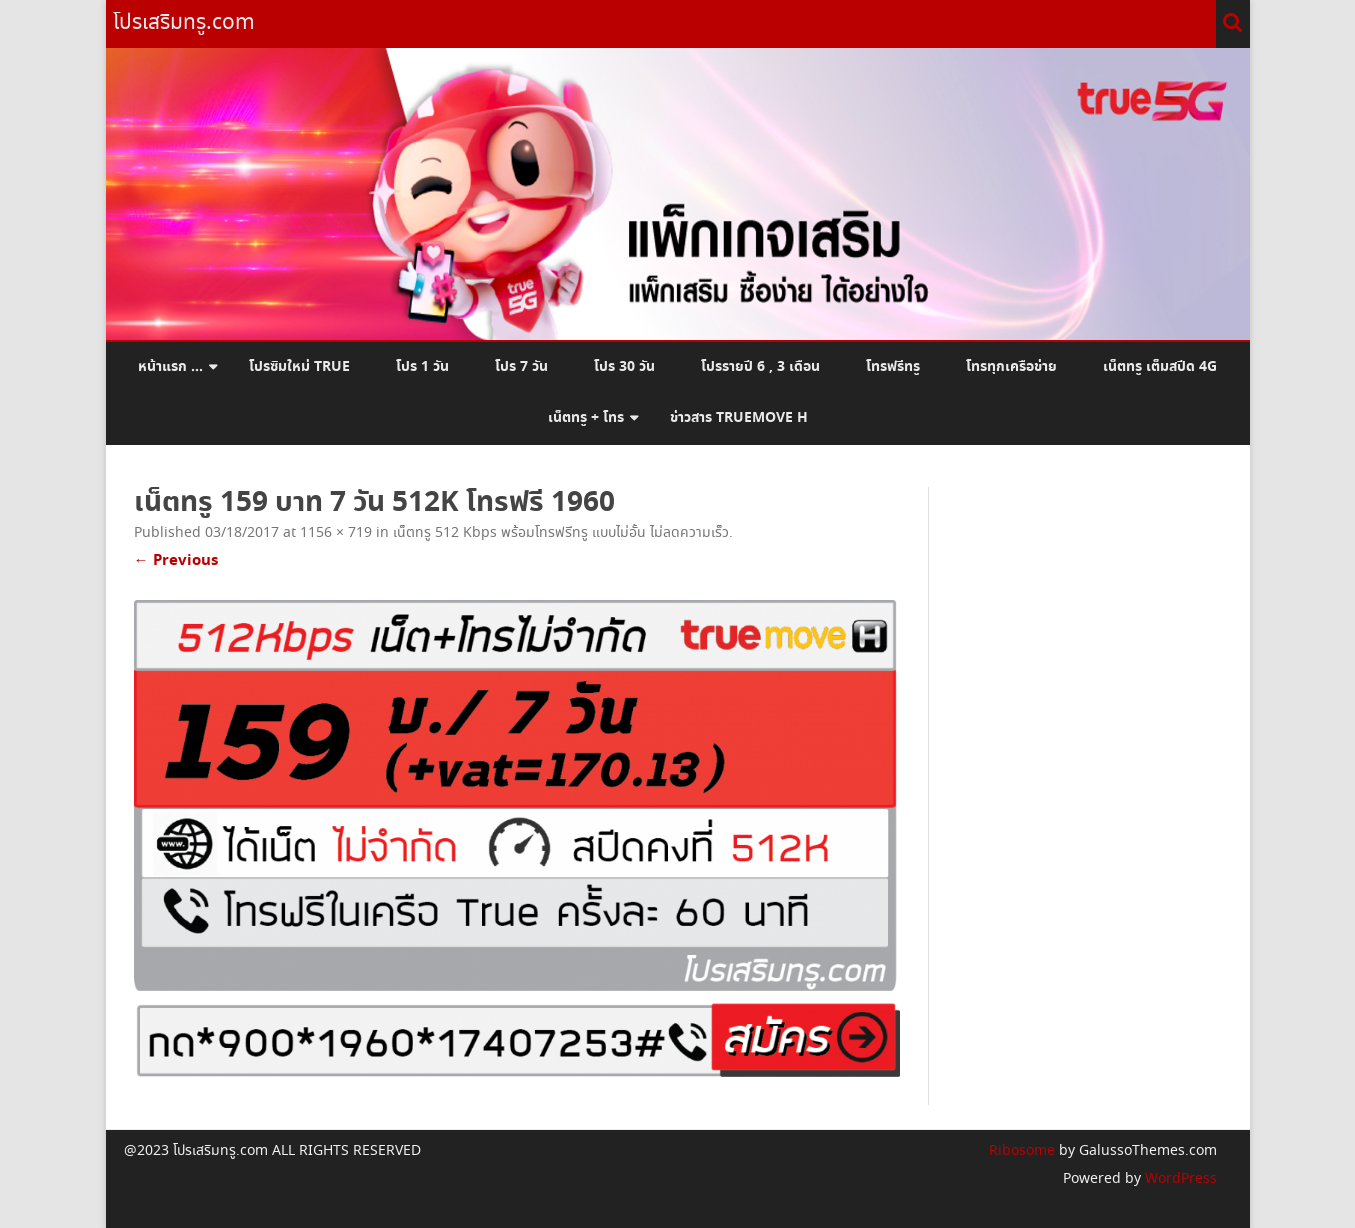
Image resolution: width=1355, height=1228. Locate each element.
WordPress (1179, 1179)
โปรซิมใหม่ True (299, 367)
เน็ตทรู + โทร (586, 418)
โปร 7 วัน (521, 367)
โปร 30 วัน (624, 367)
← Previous (176, 560)
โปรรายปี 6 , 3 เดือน (760, 367)
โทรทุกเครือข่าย (1011, 367)
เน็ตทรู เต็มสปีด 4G (1160, 367)
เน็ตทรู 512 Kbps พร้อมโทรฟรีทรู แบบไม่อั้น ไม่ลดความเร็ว (561, 533)
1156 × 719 (336, 533)
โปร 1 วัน (422, 367)
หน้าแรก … (170, 367)
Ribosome (1022, 1151)
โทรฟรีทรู (893, 367)
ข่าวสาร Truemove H (739, 418)
